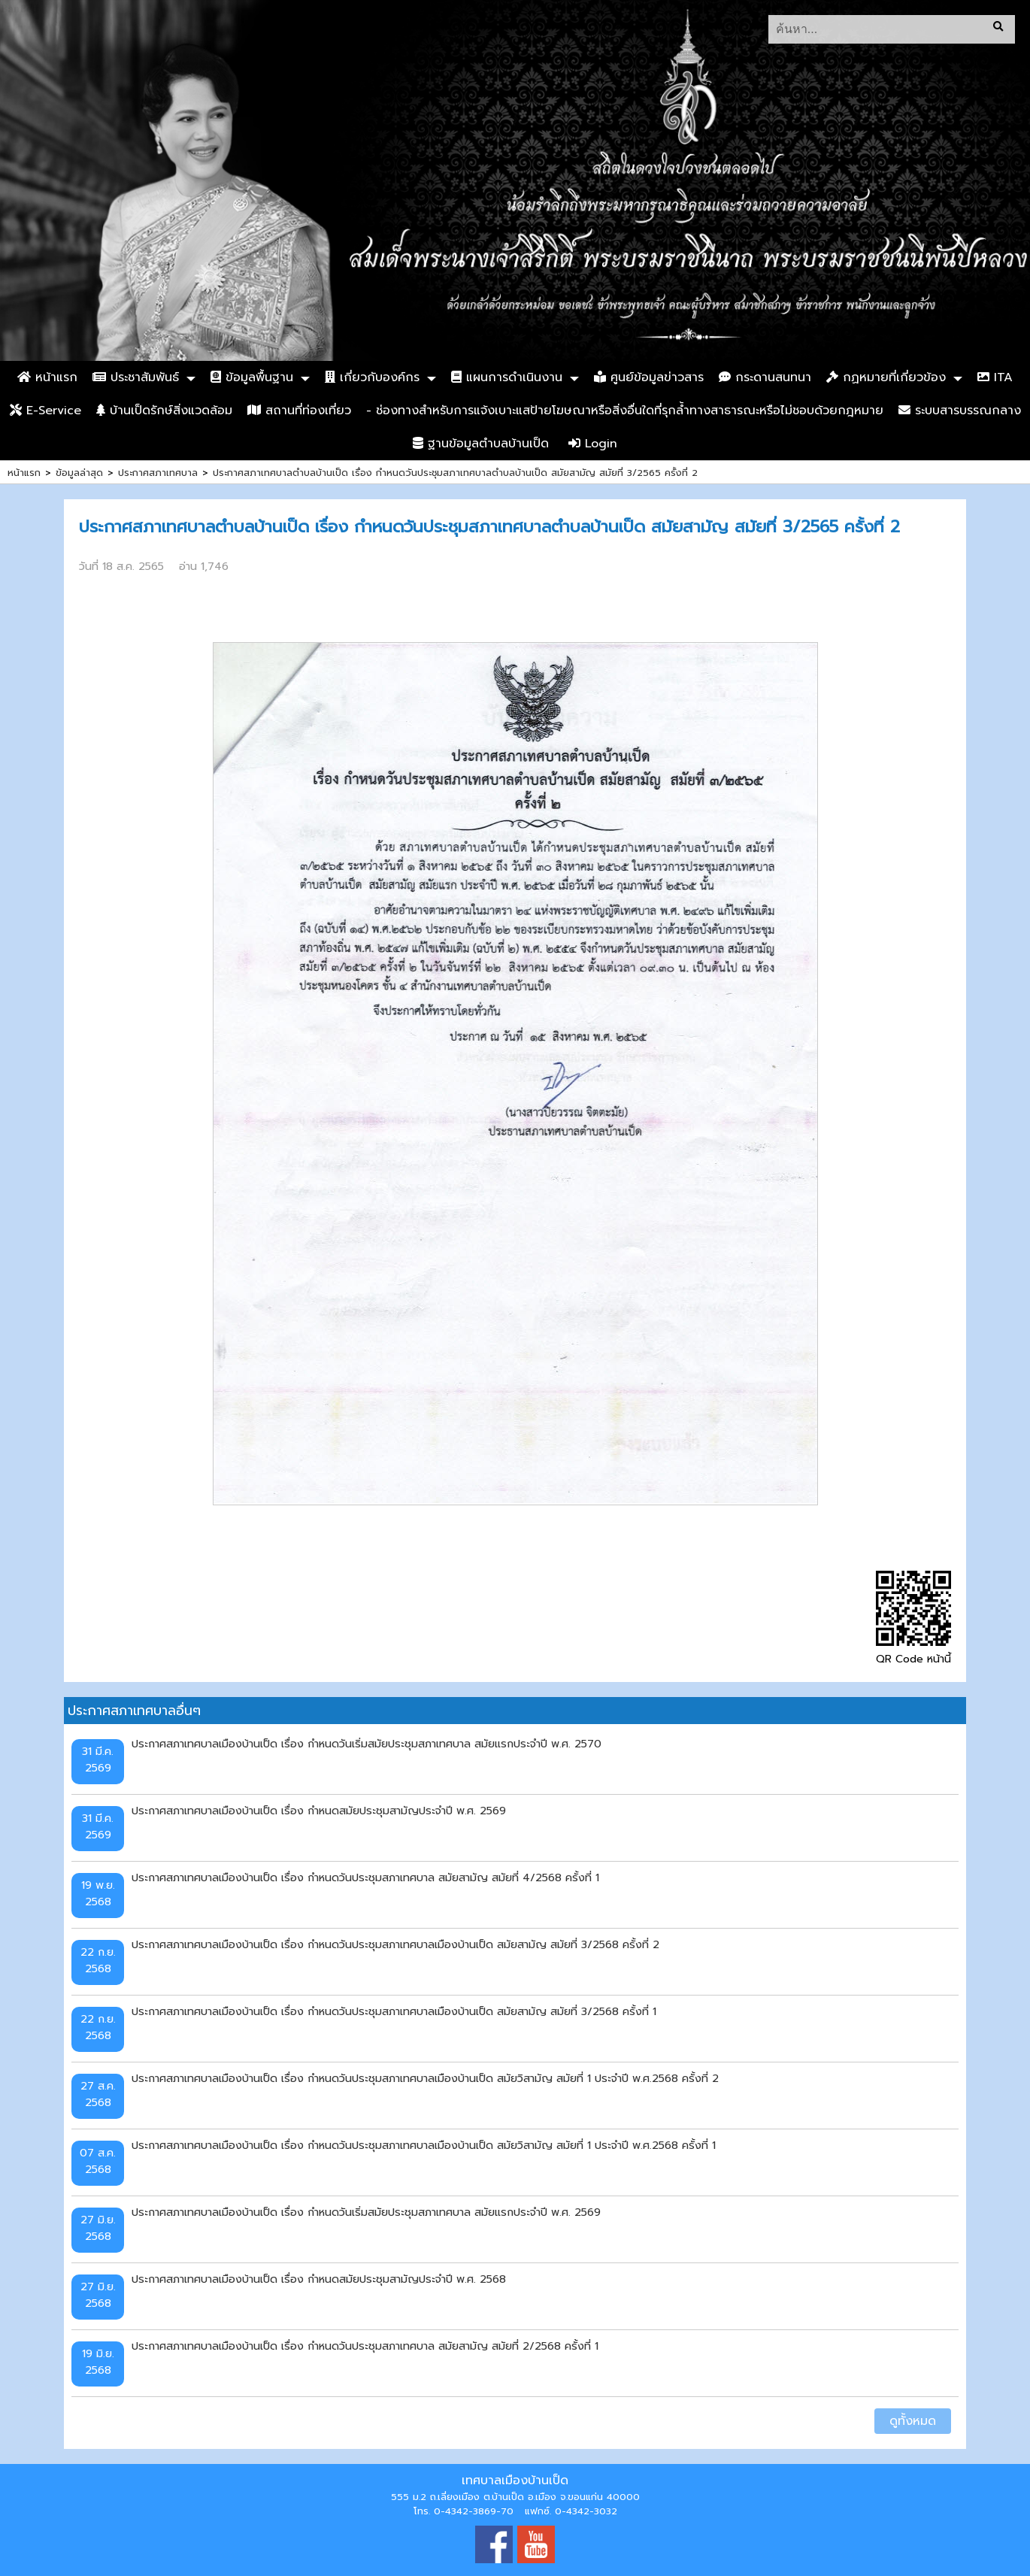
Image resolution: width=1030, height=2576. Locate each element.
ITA (995, 377)
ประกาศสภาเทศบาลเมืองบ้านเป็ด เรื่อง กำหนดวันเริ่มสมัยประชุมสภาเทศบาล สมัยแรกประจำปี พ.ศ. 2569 (366, 2212)
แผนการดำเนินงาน (506, 377)
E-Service (45, 411)
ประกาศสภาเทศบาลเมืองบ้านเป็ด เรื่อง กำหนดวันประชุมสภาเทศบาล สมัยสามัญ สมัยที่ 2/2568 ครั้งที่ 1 (365, 2346)
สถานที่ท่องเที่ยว (299, 411)
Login (592, 444)
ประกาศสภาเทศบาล (158, 472)
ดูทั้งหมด (912, 2421)
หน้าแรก (47, 377)
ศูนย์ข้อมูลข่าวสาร (649, 377)
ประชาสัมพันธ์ (135, 377)
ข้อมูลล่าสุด (79, 472)
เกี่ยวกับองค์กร (372, 377)
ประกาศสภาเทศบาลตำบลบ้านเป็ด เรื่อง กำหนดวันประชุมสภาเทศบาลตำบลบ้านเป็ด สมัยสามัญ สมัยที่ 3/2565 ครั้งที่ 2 (455, 472)
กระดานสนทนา (765, 377)
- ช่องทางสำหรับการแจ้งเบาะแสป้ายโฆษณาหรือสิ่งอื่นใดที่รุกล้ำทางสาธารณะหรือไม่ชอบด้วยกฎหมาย (624, 411)
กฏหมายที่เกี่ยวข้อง (886, 377)
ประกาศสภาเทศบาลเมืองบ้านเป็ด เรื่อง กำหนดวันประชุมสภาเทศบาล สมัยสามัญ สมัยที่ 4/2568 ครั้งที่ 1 (365, 1877)
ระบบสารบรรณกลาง (959, 411)
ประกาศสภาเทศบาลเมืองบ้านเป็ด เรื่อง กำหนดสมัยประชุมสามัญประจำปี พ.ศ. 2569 (319, 1810)
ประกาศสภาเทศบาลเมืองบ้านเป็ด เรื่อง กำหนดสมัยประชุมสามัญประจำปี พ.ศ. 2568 (319, 2279)
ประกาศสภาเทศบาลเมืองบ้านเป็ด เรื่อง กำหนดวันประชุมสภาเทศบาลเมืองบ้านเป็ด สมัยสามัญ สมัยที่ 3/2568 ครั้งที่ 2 (395, 1944)
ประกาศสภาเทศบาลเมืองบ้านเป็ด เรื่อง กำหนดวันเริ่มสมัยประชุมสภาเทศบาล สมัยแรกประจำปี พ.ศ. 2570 (366, 1743)
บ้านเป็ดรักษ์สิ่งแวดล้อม (164, 411)
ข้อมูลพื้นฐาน (252, 377)
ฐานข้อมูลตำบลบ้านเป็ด (481, 444)
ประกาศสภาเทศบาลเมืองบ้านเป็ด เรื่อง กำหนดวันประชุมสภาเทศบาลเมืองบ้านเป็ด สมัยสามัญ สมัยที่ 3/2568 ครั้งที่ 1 (394, 2011)
